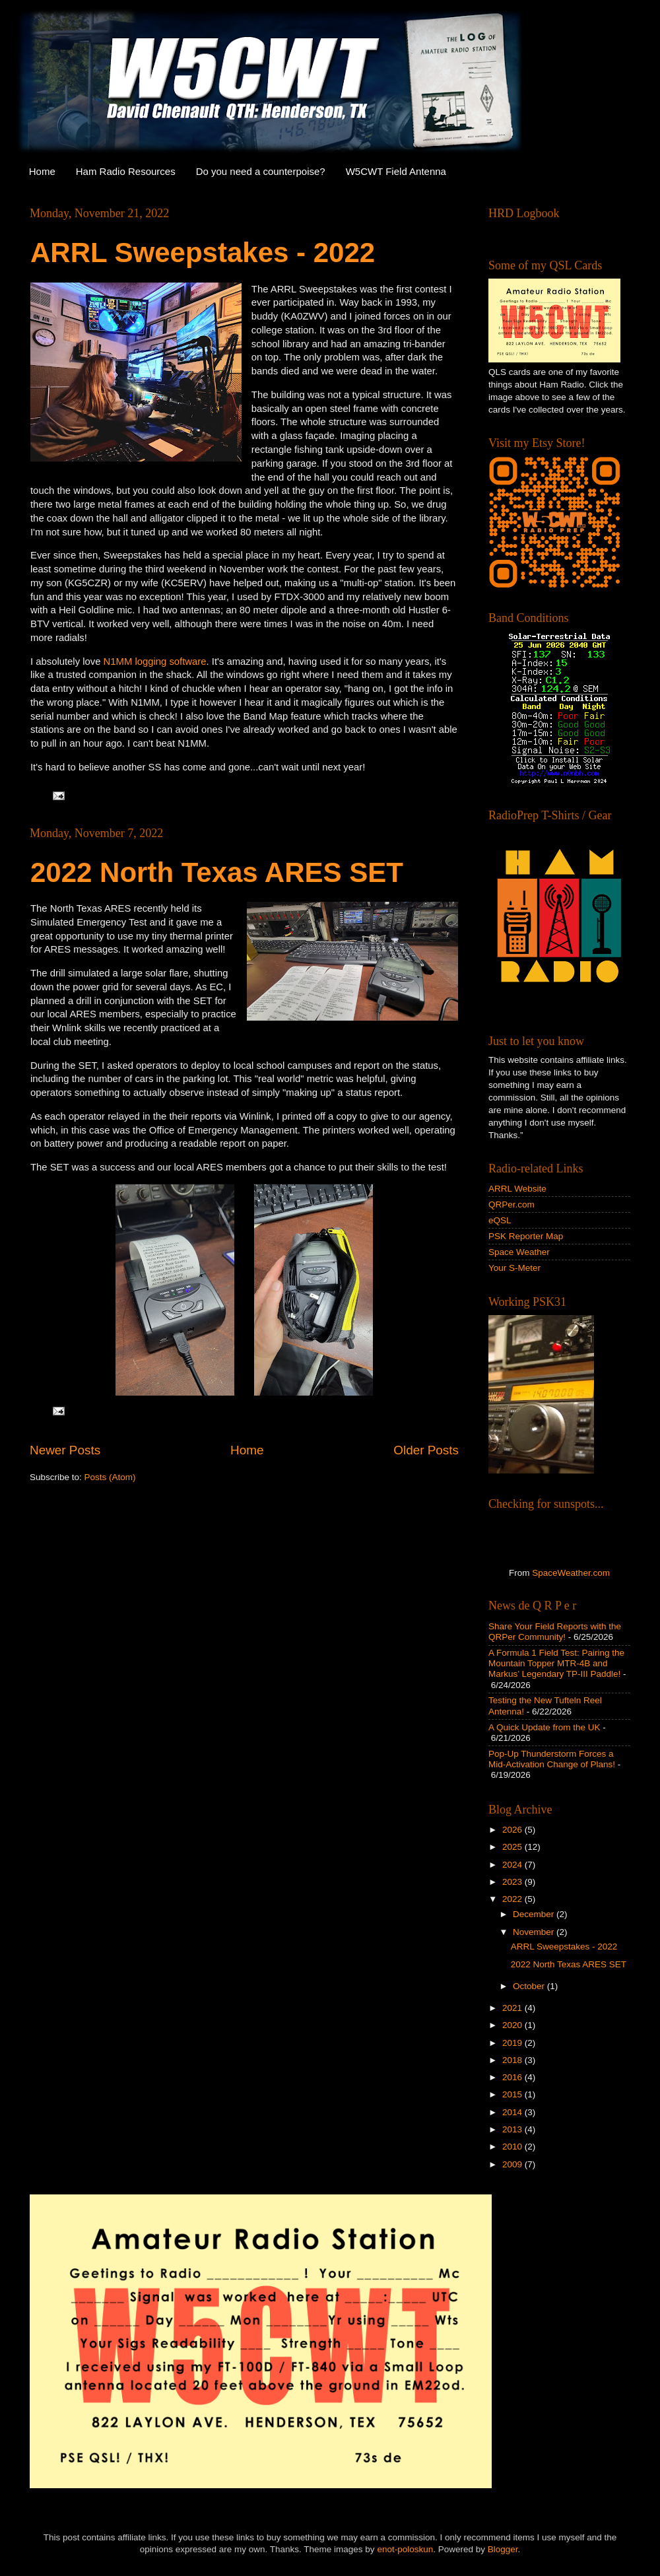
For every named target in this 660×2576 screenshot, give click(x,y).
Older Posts (426, 1450)
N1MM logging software (155, 661)
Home (42, 171)
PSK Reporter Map (525, 1236)
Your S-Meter (514, 1268)
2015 (513, 2094)
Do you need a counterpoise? (260, 171)
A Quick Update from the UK (544, 1727)
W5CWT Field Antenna (396, 171)
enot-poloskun (405, 2549)
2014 (513, 2112)
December (534, 1914)
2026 (513, 1830)
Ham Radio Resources (126, 171)
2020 (513, 2025)
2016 (513, 2077)
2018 (513, 2060)
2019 (513, 2043)
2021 (513, 2008)
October (530, 1986)
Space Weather (519, 1252)
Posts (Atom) (110, 1477)
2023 (513, 1882)
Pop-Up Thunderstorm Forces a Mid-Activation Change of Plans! (551, 1759)
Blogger (503, 2549)
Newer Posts (65, 1450)
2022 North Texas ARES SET (216, 872)
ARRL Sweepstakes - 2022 (202, 252)
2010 (513, 2147)
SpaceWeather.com (571, 1573)
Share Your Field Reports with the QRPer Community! (554, 1631)
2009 (513, 2164)
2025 (513, 1847)
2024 (513, 1865)
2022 (513, 1899)
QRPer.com (511, 1204)
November (534, 1932)
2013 (513, 2129)
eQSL (500, 1220)
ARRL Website (517, 1189)
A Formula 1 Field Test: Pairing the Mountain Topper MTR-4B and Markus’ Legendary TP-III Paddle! (556, 1663)
